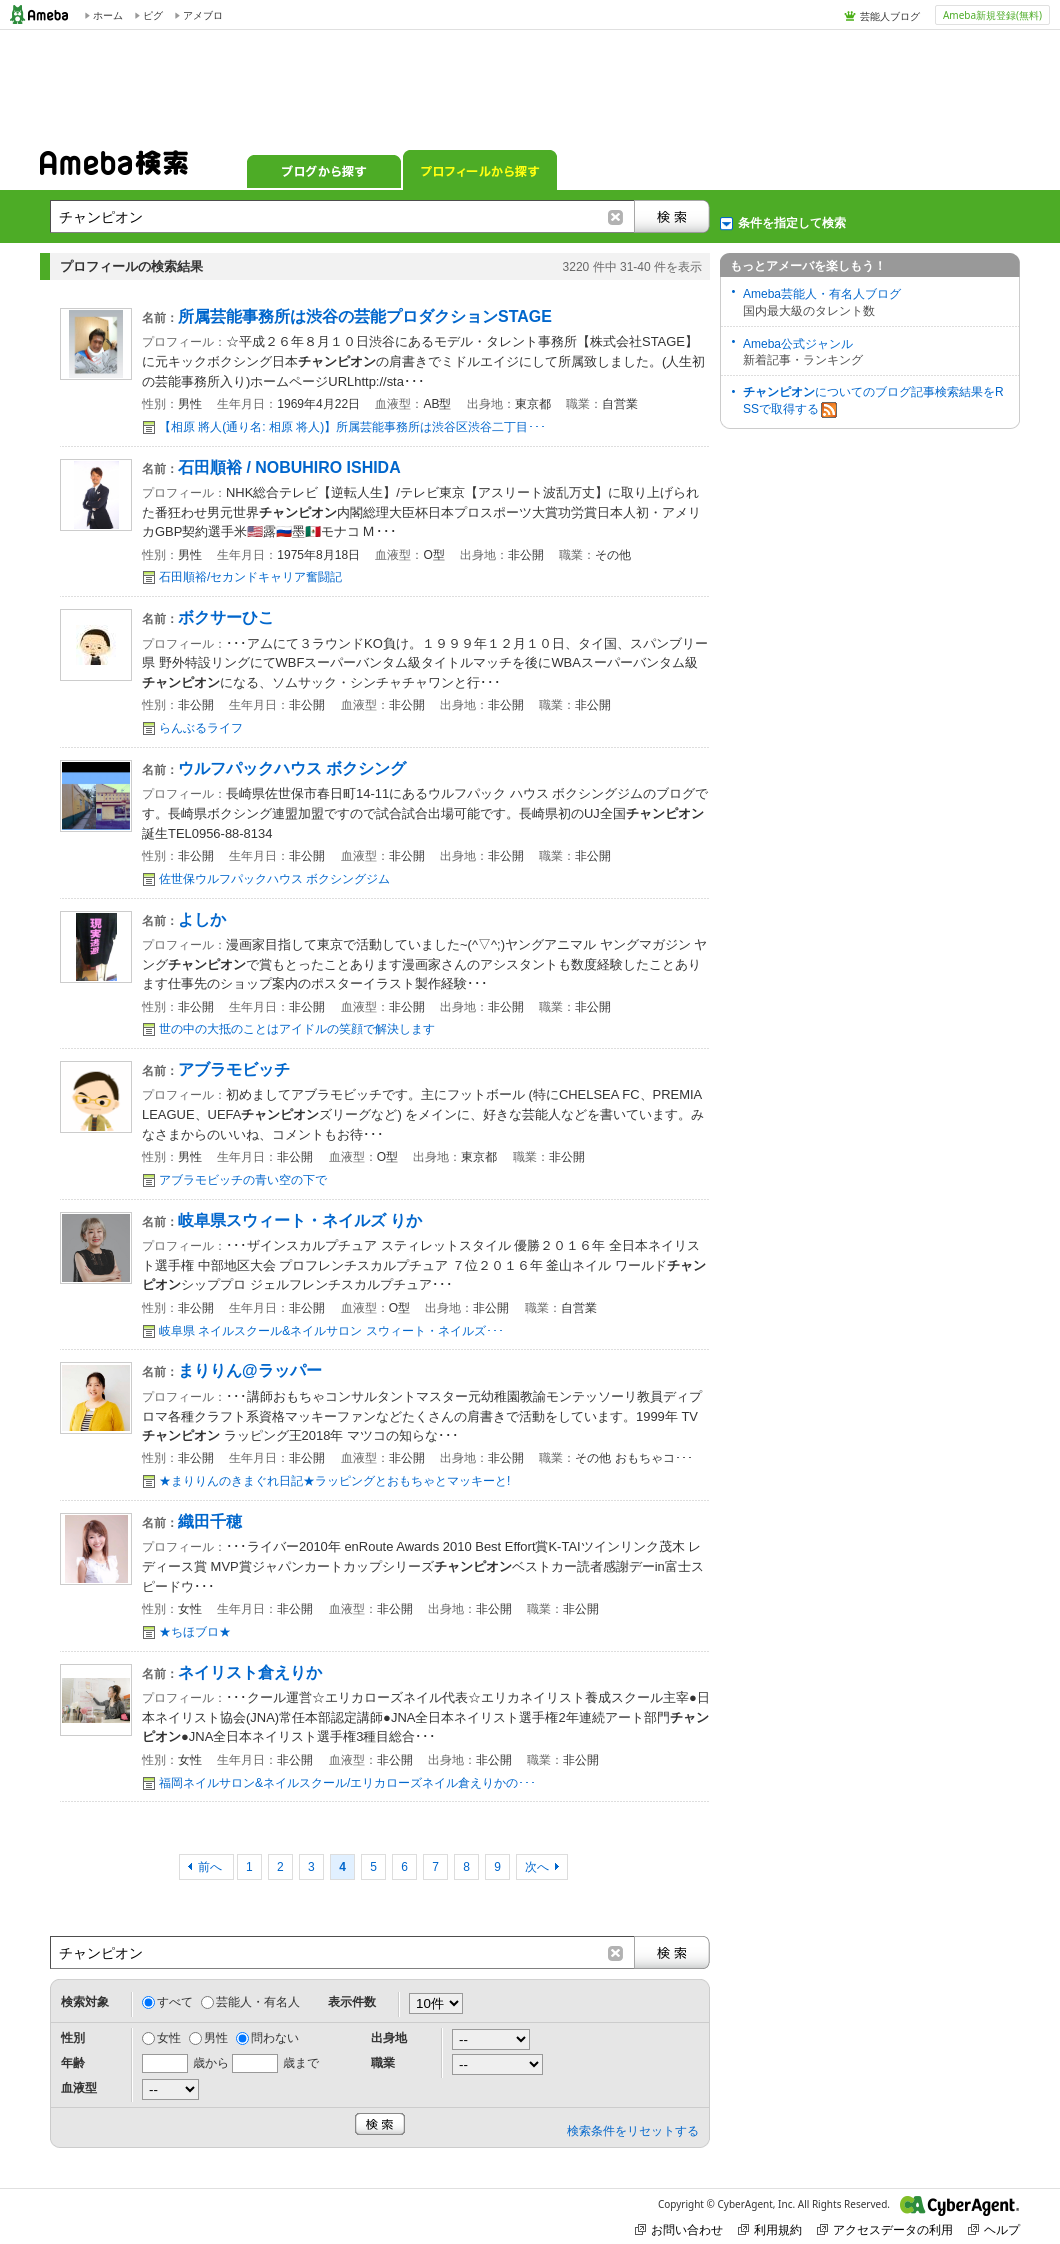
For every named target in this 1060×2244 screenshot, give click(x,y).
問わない (275, 2038)
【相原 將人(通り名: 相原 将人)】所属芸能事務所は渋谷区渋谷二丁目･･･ (352, 427)
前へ (211, 1867)
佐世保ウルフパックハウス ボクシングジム (274, 879)
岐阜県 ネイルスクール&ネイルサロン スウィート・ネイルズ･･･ (331, 1331)
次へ (537, 1867)
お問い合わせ (679, 2229)
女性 (169, 2038)
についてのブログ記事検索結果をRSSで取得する (873, 401)
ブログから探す (324, 170)
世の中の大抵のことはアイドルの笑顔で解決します (297, 1029)
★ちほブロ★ (195, 1632)
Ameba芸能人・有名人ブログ (822, 294)
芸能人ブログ (890, 16)
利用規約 (770, 2229)
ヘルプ (994, 2229)
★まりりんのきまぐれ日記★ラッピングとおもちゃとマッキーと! (334, 1481)
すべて (175, 2002)
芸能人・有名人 (258, 2002)
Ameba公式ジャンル (798, 344)
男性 (216, 2038)
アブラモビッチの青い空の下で (243, 1180)
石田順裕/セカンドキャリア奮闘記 (250, 577)
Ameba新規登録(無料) (992, 15)
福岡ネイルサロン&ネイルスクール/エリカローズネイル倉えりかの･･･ (347, 1783)
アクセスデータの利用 (885, 2229)
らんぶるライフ (201, 728)
